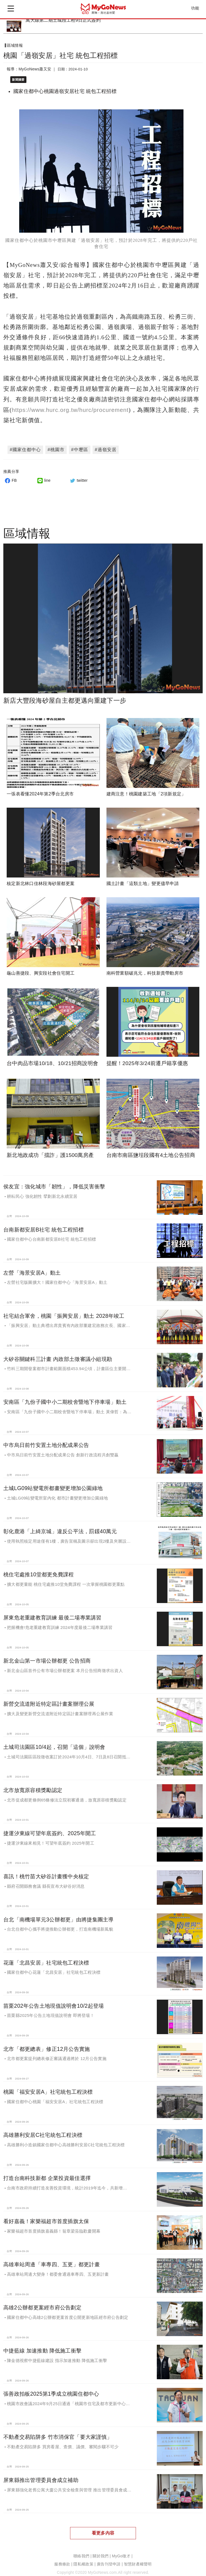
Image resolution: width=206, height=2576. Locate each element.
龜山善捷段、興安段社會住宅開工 (41, 967)
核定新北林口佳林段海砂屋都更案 (41, 878)
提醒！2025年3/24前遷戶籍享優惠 (147, 1058)
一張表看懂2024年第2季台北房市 (40, 788)
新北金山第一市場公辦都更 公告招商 (47, 1655)
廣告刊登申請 (109, 2559)
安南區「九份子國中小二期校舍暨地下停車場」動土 (64, 1396)
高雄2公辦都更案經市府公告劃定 (42, 2302)
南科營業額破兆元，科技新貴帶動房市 (144, 967)
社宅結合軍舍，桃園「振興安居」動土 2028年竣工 (64, 1310)
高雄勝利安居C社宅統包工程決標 (42, 2130)
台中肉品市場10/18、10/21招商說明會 (52, 1058)
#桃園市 (56, 444)
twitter (78, 475)
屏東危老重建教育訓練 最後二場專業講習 (52, 1612)
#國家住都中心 (25, 444)
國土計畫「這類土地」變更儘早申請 (142, 878)
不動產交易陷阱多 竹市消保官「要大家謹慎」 (57, 2431)
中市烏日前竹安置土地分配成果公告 (46, 1440)
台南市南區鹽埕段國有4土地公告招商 (150, 1149)
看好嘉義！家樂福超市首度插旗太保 (46, 2216)
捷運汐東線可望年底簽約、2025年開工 (49, 1828)
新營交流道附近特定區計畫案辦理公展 (49, 1698)
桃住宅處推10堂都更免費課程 (38, 1569)
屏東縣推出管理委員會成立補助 (40, 2474)
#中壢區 (79, 444)
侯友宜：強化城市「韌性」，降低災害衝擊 (54, 1181)
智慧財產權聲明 (138, 2559)
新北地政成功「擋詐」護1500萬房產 (50, 1149)
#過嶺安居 (105, 444)
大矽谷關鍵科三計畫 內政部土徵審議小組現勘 (57, 1353)
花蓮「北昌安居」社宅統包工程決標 (46, 1957)
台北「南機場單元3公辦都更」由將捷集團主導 (58, 1914)
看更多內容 (103, 2527)
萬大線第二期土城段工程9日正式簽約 (63, 20)
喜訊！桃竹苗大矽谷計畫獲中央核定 (46, 1871)
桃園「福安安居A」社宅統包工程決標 (48, 2086)
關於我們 (100, 2550)
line (43, 475)
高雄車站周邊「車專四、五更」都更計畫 (51, 2259)
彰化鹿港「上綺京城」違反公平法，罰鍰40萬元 (60, 1526)
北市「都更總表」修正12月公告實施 (46, 2043)
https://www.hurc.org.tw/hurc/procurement (70, 404)
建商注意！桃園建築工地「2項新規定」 (146, 788)
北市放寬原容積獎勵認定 (32, 1784)
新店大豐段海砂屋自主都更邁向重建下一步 (64, 695)
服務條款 (62, 2559)
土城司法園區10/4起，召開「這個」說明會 (54, 1741)
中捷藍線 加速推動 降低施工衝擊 (42, 2345)
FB (10, 475)
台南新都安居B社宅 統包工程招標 (43, 1224)
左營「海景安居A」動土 (32, 1267)
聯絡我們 (81, 2550)
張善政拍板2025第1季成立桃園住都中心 (51, 2388)
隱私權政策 (83, 2559)
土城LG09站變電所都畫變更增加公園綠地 (53, 1483)
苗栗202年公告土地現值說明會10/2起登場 (53, 2000)
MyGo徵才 (121, 2550)
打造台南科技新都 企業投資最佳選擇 (47, 2173)
